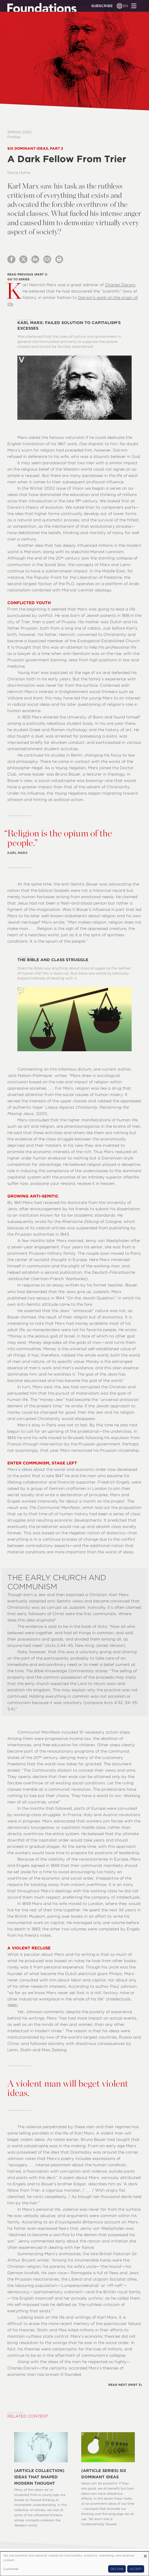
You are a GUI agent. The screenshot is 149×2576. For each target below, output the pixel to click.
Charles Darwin (120, 284)
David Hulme (19, 172)
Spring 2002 (19, 132)
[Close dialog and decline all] (145, 2554)
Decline (117, 2569)
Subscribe (102, 6)
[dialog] (74, 2563)
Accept (136, 2569)
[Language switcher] (120, 6)
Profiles (14, 137)
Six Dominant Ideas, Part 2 (35, 148)
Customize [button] (10, 2569)
